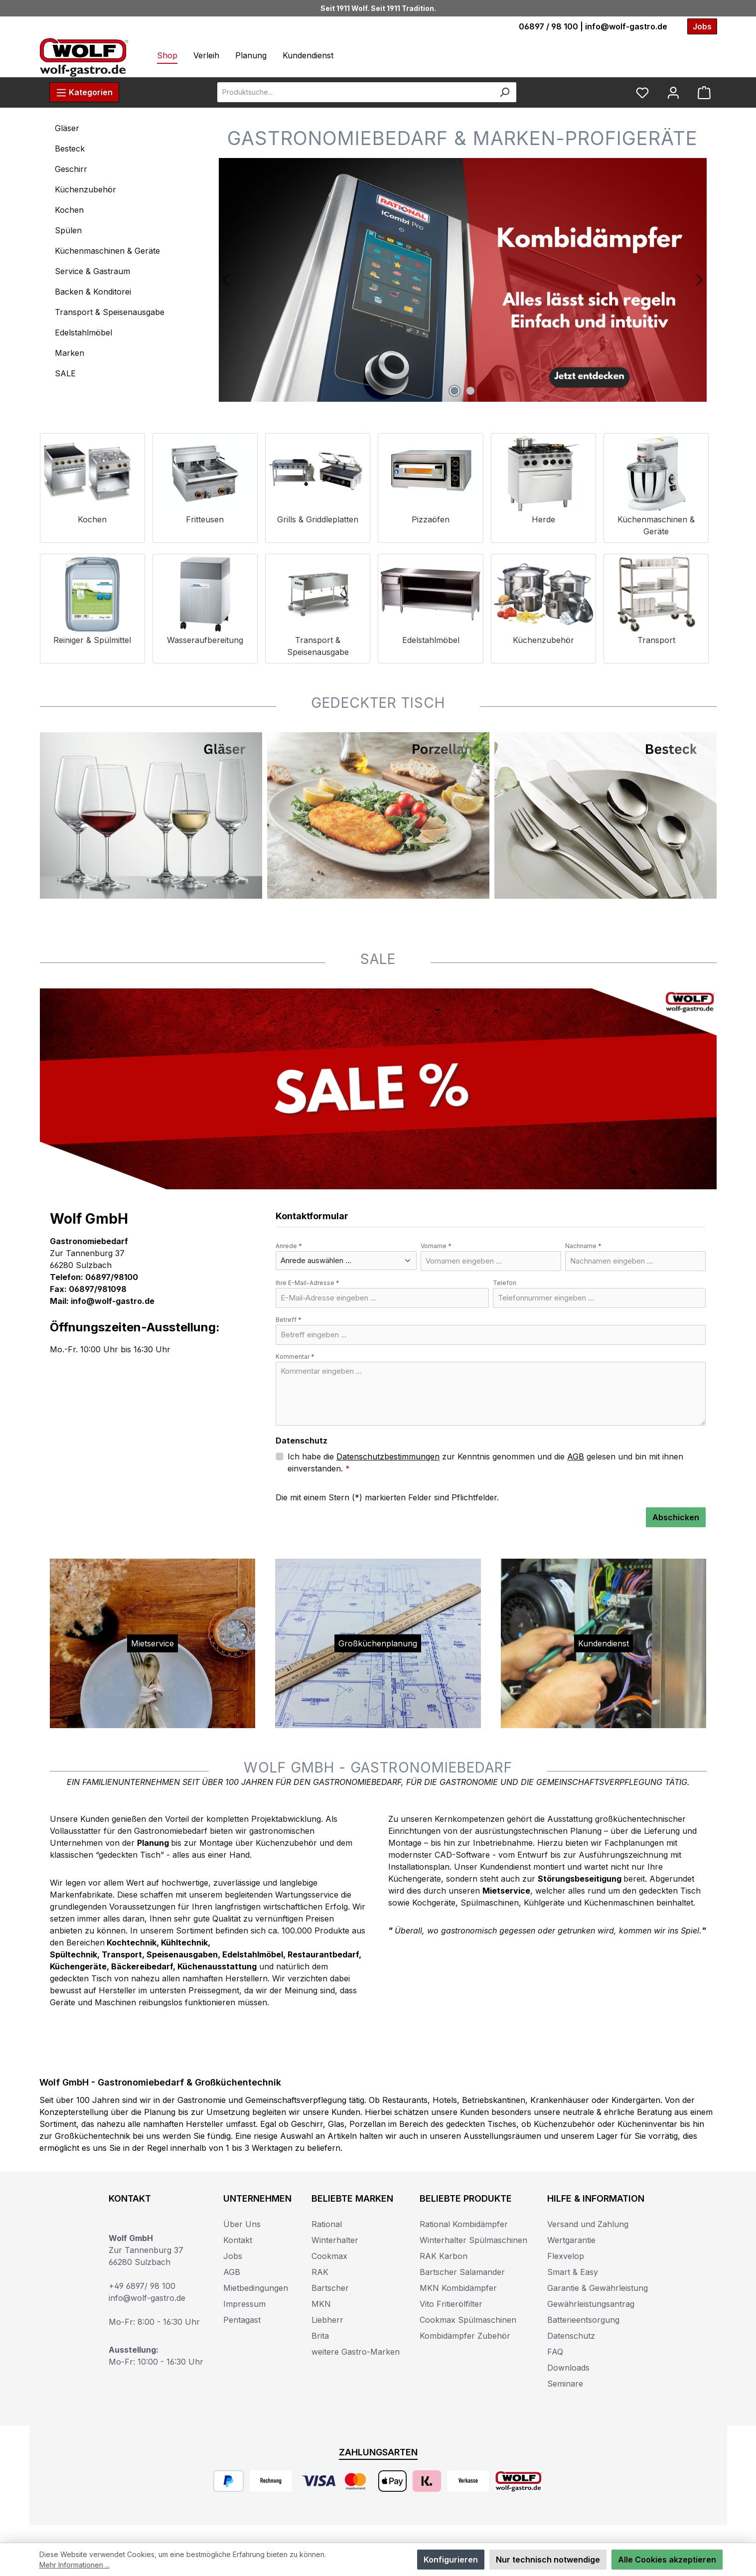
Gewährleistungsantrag (590, 2304)
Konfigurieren (451, 2560)
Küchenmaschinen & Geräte (107, 251)
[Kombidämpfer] (463, 280)
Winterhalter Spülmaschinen (473, 2240)
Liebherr (327, 2320)
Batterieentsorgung (583, 2320)
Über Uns (242, 2224)
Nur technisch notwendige (548, 2560)
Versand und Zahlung (587, 2224)
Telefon (504, 1283)
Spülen (68, 230)
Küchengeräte (78, 1966)
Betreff (289, 1319)
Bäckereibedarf (142, 1966)
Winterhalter (334, 2240)
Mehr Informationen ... (74, 2565)
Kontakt (237, 2240)
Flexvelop (565, 2256)
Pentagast (242, 2320)
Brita (320, 2336)
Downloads (568, 2368)
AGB (575, 1456)
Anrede (289, 1246)
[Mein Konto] (673, 92)
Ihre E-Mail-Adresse (307, 1283)
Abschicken (675, 1517)
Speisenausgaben (182, 1954)
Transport (122, 1954)
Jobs (232, 2256)
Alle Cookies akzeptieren (667, 2560)
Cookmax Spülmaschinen (468, 2320)
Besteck (70, 149)
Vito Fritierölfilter (451, 2304)
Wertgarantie (571, 2240)
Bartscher (330, 2288)
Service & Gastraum (92, 271)
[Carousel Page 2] (470, 391)
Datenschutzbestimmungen (388, 1456)
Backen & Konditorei (93, 292)
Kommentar (295, 1356)
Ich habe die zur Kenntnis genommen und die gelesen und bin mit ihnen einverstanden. (485, 1461)
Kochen (69, 210)
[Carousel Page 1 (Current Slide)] (454, 391)
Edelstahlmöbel (83, 332)
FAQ (555, 2352)
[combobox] (355, 92)
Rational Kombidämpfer (464, 2224)
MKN (321, 2304)
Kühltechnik (184, 1942)
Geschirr (71, 169)
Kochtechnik (131, 1942)
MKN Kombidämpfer (458, 2288)
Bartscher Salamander (462, 2272)
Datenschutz (571, 2336)
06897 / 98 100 (548, 26)
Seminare (565, 2384)
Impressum (244, 2304)
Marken (69, 353)
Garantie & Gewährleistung (597, 2288)
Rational (326, 2224)
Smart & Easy (572, 2272)
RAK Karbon (443, 2256)
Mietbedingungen (255, 2288)
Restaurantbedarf (323, 1954)
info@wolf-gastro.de (626, 26)
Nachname (583, 1246)
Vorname (436, 1246)
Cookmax (329, 2256)
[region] (463, 280)
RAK (319, 2272)
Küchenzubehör (85, 189)
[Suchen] (504, 92)
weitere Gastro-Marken (355, 2352)
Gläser (67, 128)
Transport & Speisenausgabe (109, 312)
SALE (65, 373)
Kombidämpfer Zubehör (465, 2336)
